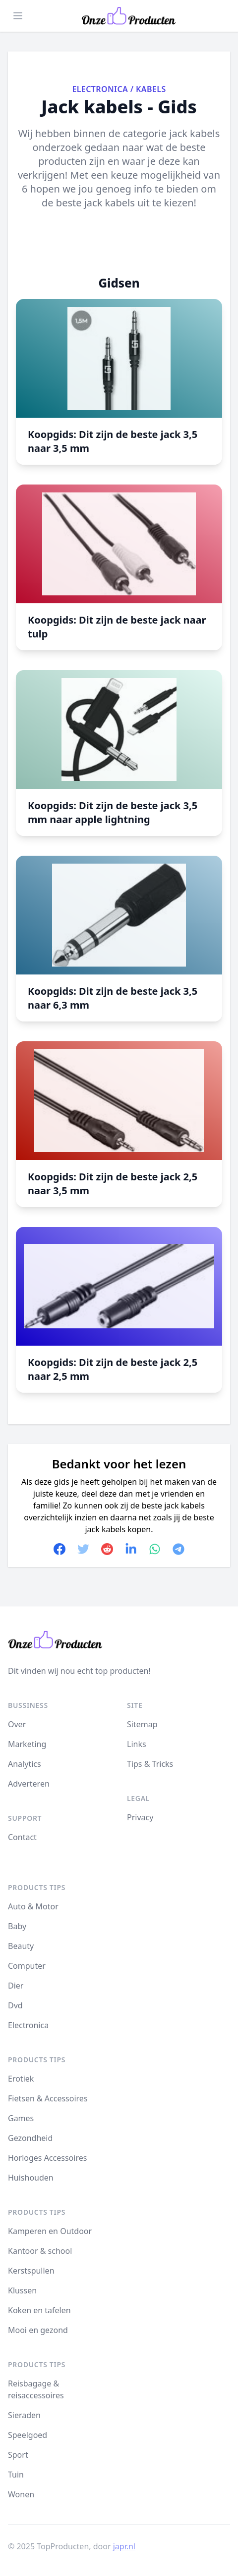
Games (21, 2118)
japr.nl (124, 2546)
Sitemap (142, 1724)
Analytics (24, 1763)
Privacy (140, 1817)
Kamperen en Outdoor (50, 2231)
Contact (22, 1837)
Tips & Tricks (150, 1763)
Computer (27, 1965)
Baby (17, 1926)
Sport (18, 2454)
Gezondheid (30, 2138)
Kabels (151, 89)
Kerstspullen (31, 2270)
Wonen (21, 2494)
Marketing (27, 1744)
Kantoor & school (40, 2250)
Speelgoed (27, 2435)
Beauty (21, 1946)
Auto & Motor (33, 1906)
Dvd (15, 2005)
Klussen (22, 2290)
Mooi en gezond (38, 2330)
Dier (15, 1985)
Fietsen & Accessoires (48, 2098)
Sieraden (24, 2415)
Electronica (100, 89)
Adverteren (29, 1783)
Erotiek (21, 2078)
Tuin (16, 2474)
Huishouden (31, 2177)
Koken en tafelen (39, 2310)
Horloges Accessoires (47, 2157)
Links (136, 1744)
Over (17, 1724)
